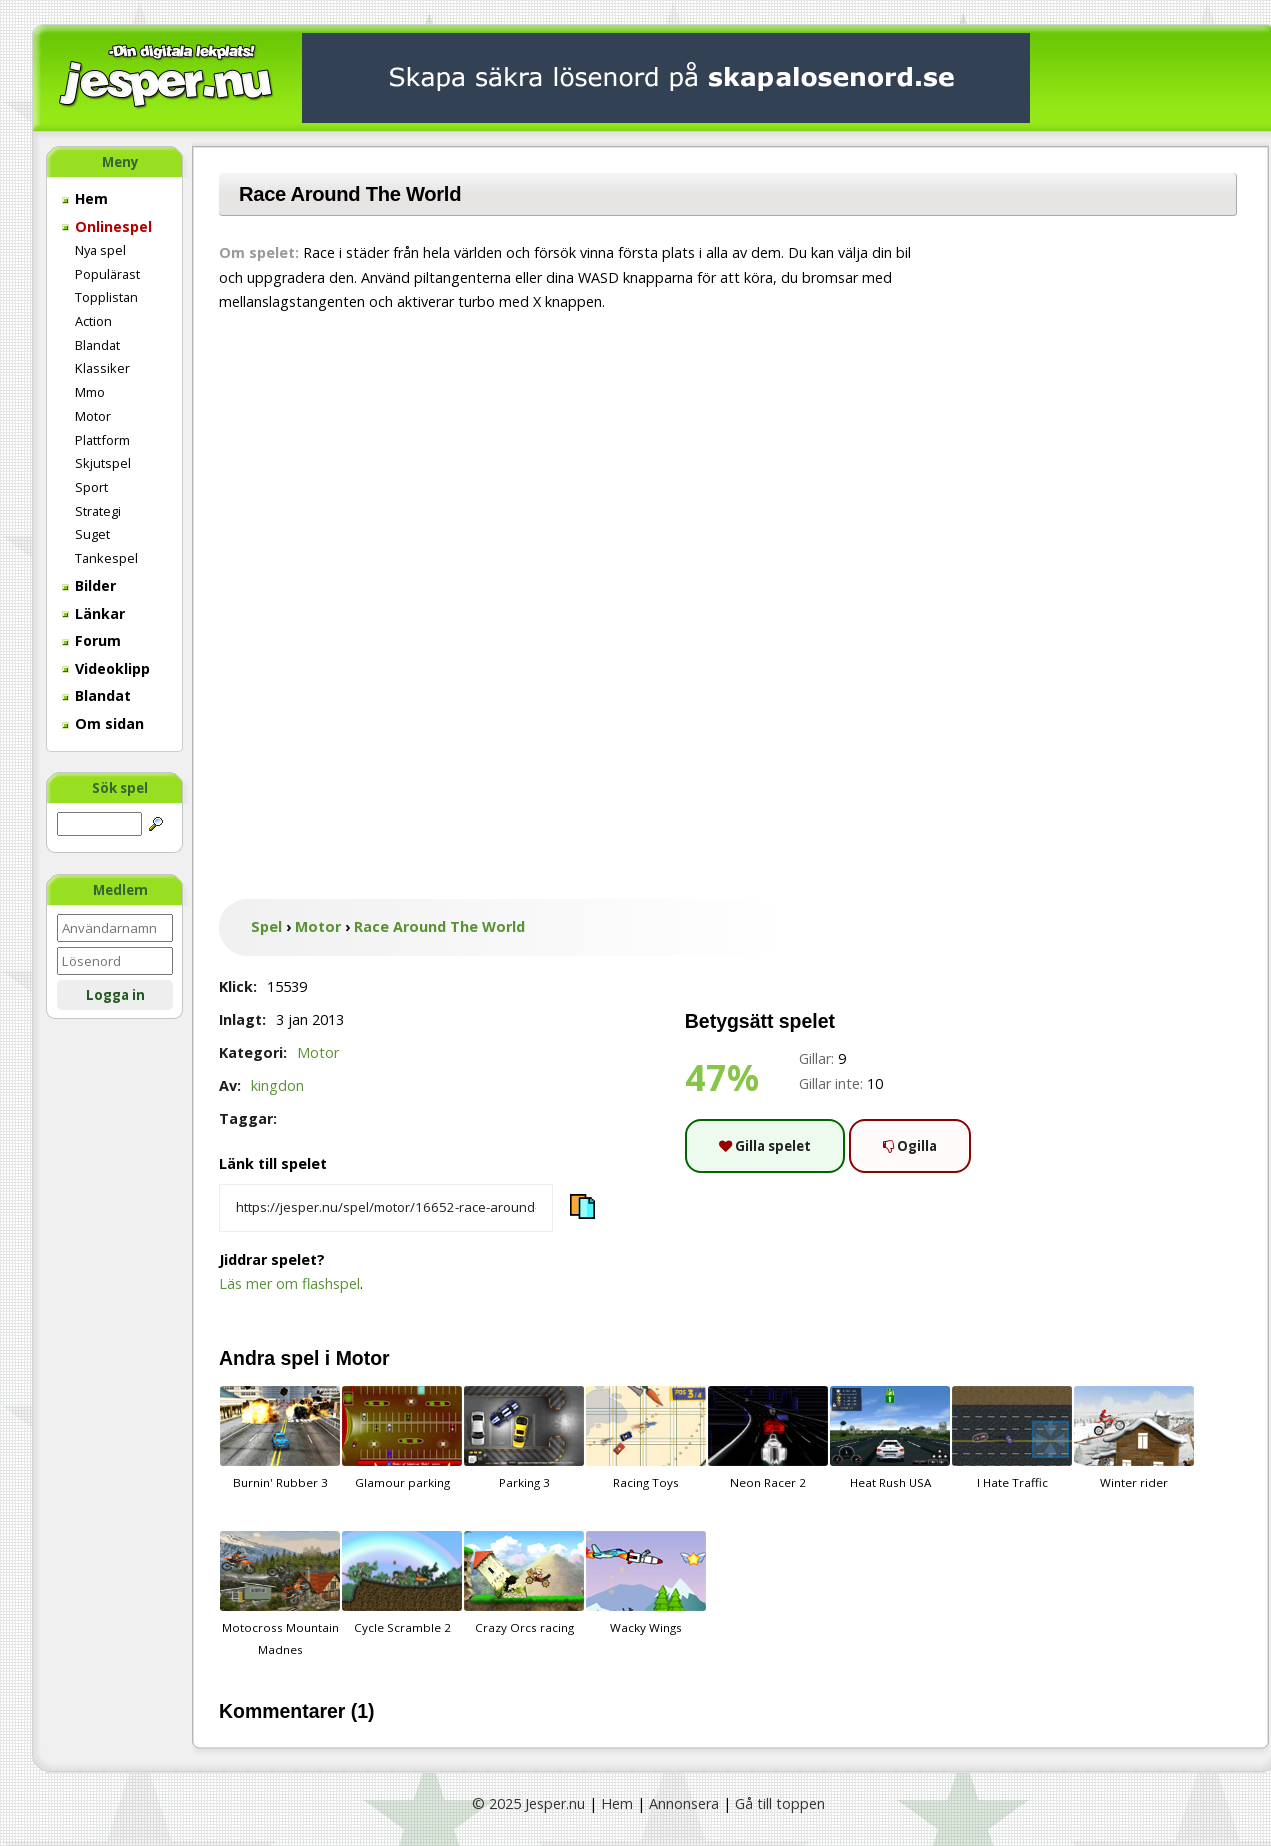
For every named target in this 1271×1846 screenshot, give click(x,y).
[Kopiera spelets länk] (386, 1208)
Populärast (107, 274)
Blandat (97, 345)
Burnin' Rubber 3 (280, 1438)
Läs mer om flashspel (289, 1283)
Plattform (102, 440)
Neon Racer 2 (768, 1438)
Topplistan (106, 297)
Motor (93, 416)
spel (300, 1358)
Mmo (90, 392)
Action (93, 321)
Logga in (115, 995)
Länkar (93, 613)
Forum (91, 640)
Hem (85, 198)
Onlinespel (107, 226)
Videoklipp (106, 668)
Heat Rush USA (890, 1438)
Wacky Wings (646, 1583)
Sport (91, 487)
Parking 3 (524, 1438)
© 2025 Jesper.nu (528, 1803)
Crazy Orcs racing (524, 1583)
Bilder (89, 585)
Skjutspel (103, 463)
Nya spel (100, 250)
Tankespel (106, 558)
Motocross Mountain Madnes (280, 1594)
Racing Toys (646, 1438)
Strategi (98, 511)
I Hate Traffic (1012, 1438)
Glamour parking (402, 1438)
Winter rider (1134, 1438)
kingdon (277, 1085)
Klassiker (102, 368)
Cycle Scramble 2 (402, 1583)
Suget (92, 534)
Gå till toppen (780, 1803)
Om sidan (103, 723)
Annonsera (684, 1803)
